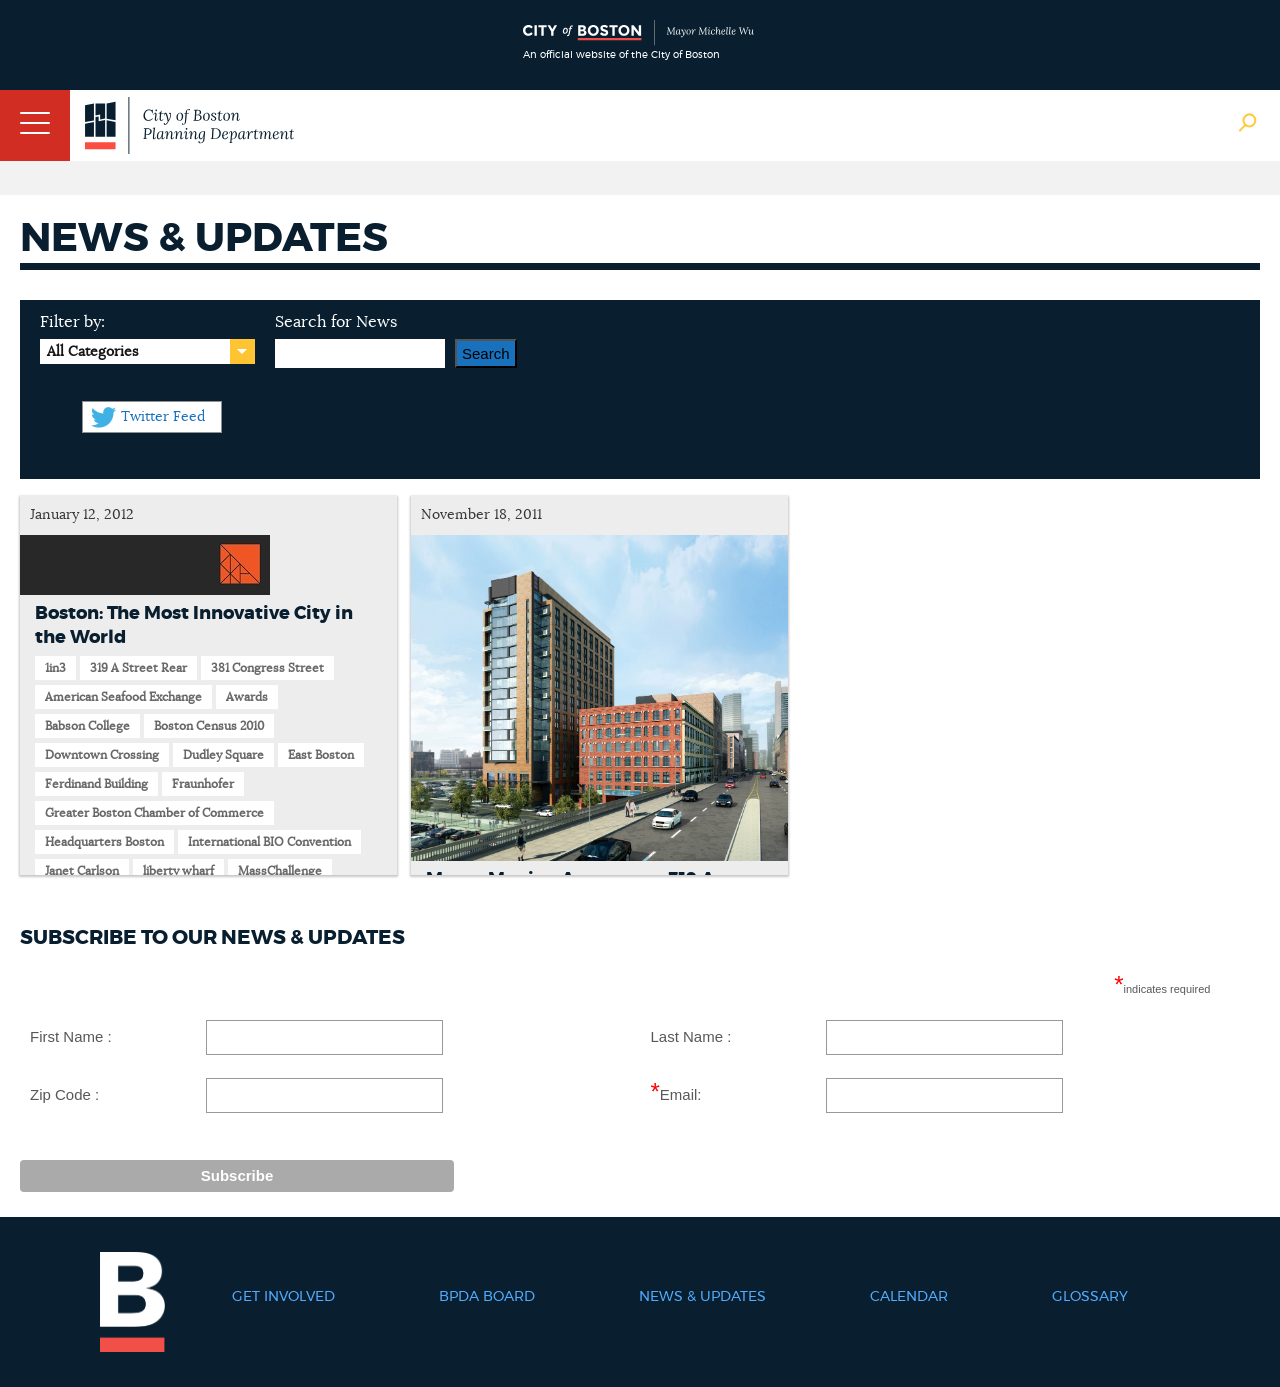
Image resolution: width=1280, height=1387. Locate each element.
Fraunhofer (203, 784)
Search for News (336, 322)
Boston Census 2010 (209, 726)
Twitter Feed (163, 417)
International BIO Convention (269, 842)
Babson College (87, 726)
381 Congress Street (267, 668)
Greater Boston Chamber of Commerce (154, 813)
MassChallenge (280, 871)
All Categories (92, 352)
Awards (247, 697)
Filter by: (72, 322)
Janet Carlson (82, 871)
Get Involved (283, 1297)
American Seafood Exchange (123, 697)
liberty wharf (178, 871)
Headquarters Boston (104, 842)
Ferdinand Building (96, 784)
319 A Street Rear (138, 668)
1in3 (55, 668)
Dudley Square (223, 755)
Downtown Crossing (102, 755)
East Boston (321, 755)
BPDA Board (487, 1297)
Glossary (1090, 1297)
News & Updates (702, 1297)
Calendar (909, 1297)
